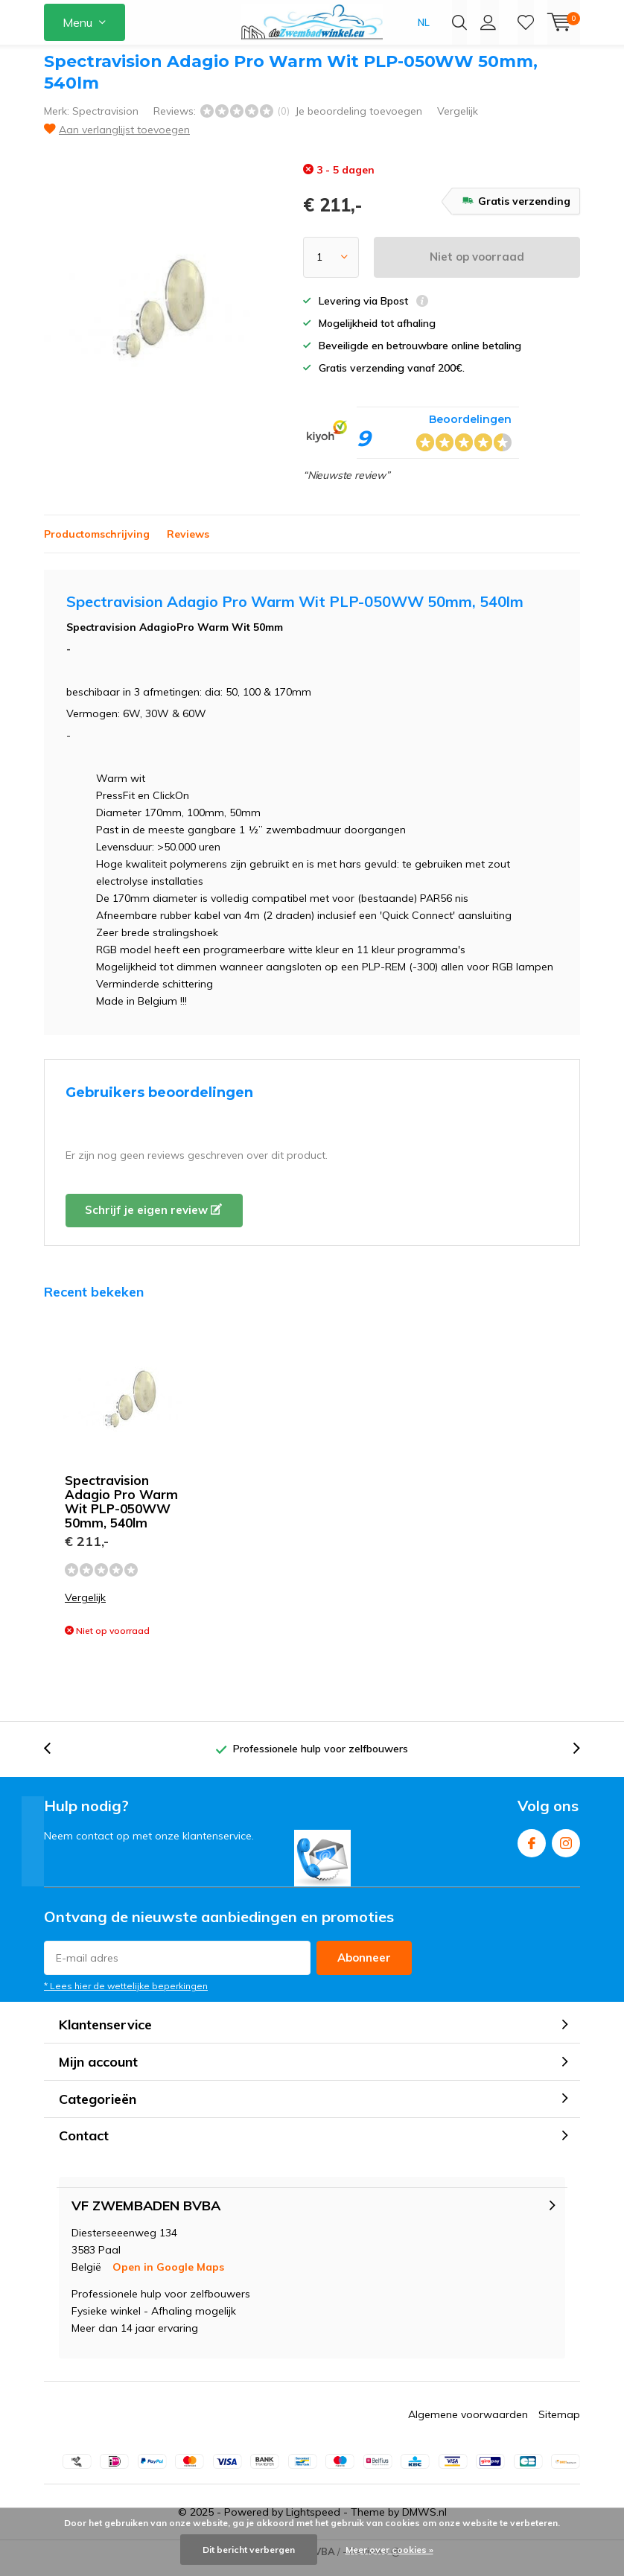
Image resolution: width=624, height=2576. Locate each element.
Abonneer (364, 1969)
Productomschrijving (97, 545)
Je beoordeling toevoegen (358, 122)
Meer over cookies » (389, 2549)
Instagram (566, 1851)
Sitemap (559, 2425)
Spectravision (105, 122)
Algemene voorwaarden (468, 2425)
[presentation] (55, 1760)
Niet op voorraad (477, 268)
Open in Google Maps (168, 2277)
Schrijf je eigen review (153, 1221)
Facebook (532, 1851)
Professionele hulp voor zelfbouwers (320, 1759)
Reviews (188, 545)
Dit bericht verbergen (249, 2549)
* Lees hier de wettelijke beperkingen (126, 1997)
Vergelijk (457, 122)
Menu (77, 22)
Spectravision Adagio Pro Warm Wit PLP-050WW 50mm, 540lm (121, 1512)
